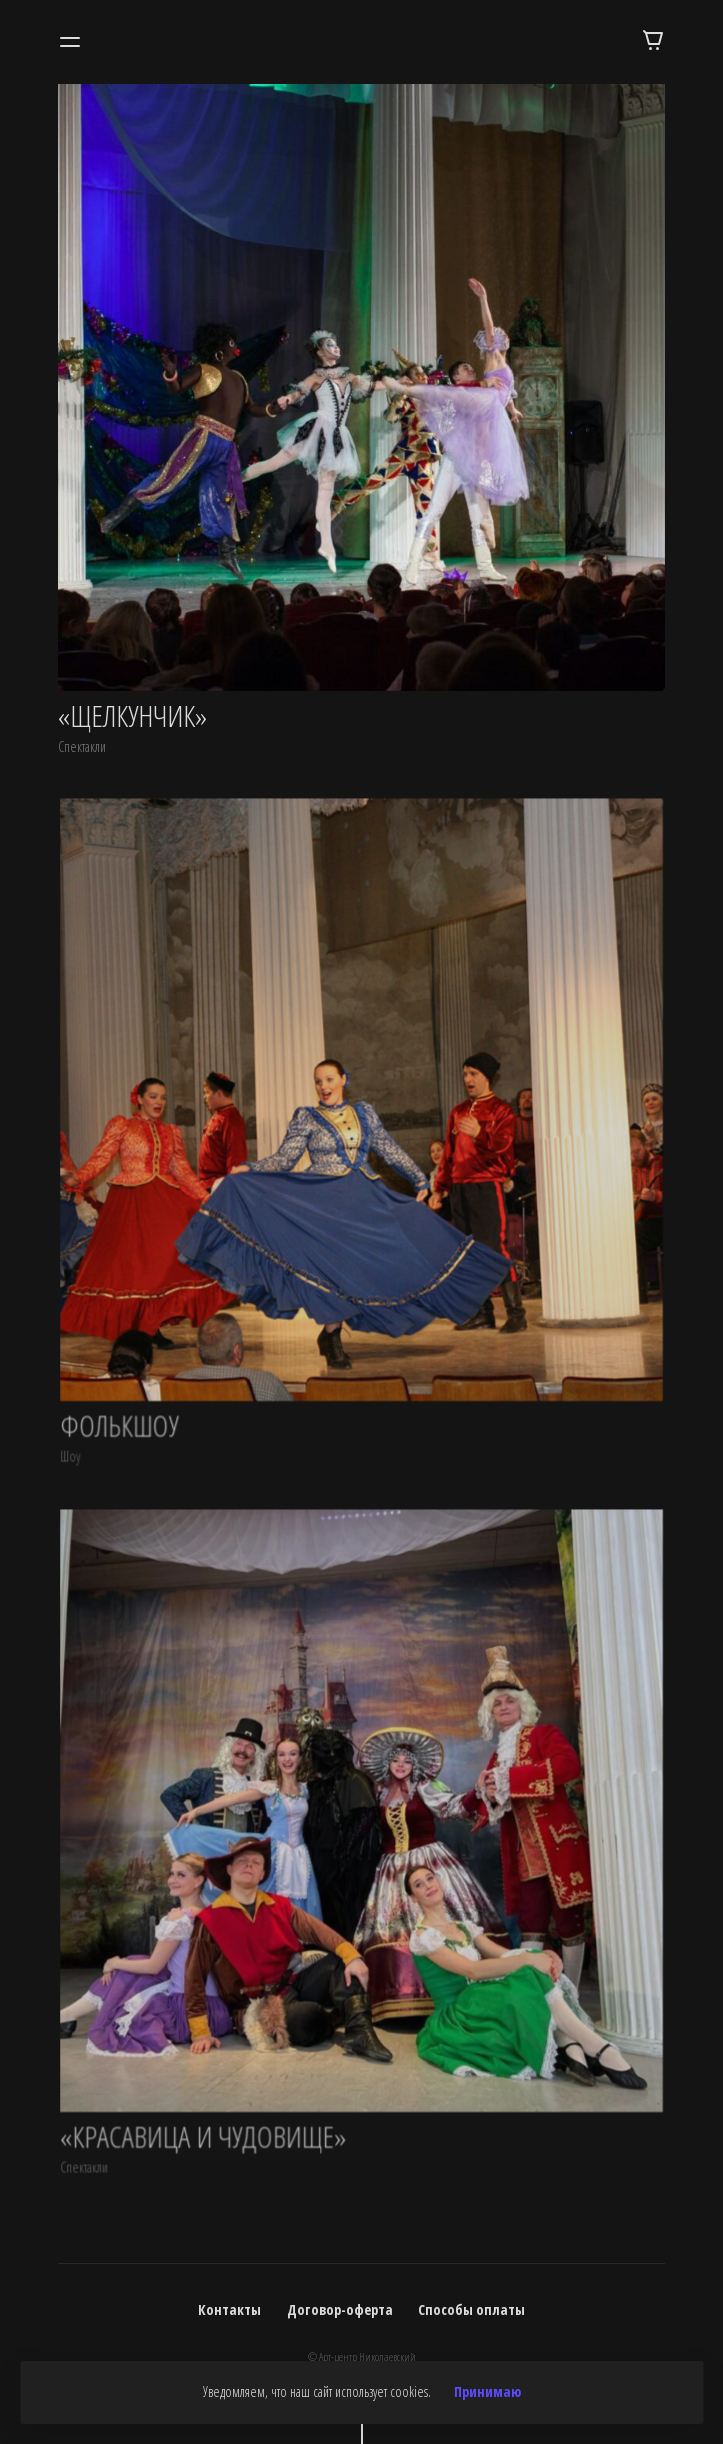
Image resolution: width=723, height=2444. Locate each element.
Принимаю (487, 2392)
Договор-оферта (340, 2309)
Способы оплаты (471, 2309)
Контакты (229, 2309)
